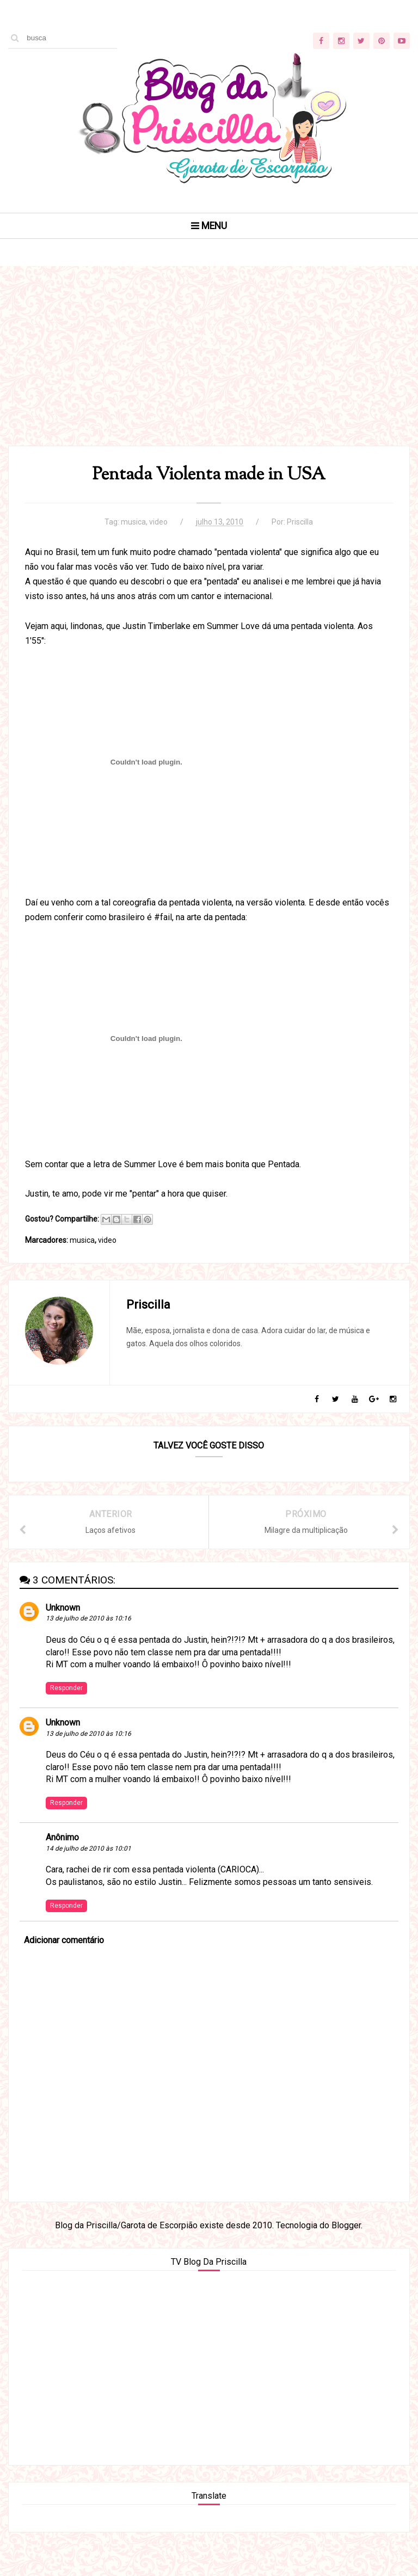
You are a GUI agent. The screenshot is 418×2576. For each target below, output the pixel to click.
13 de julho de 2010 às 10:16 (88, 1618)
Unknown (63, 1608)
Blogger (346, 2225)
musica (133, 521)
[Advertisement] (208, 369)
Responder (66, 1688)
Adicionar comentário (64, 1940)
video (158, 521)
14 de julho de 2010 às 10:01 (88, 1848)
